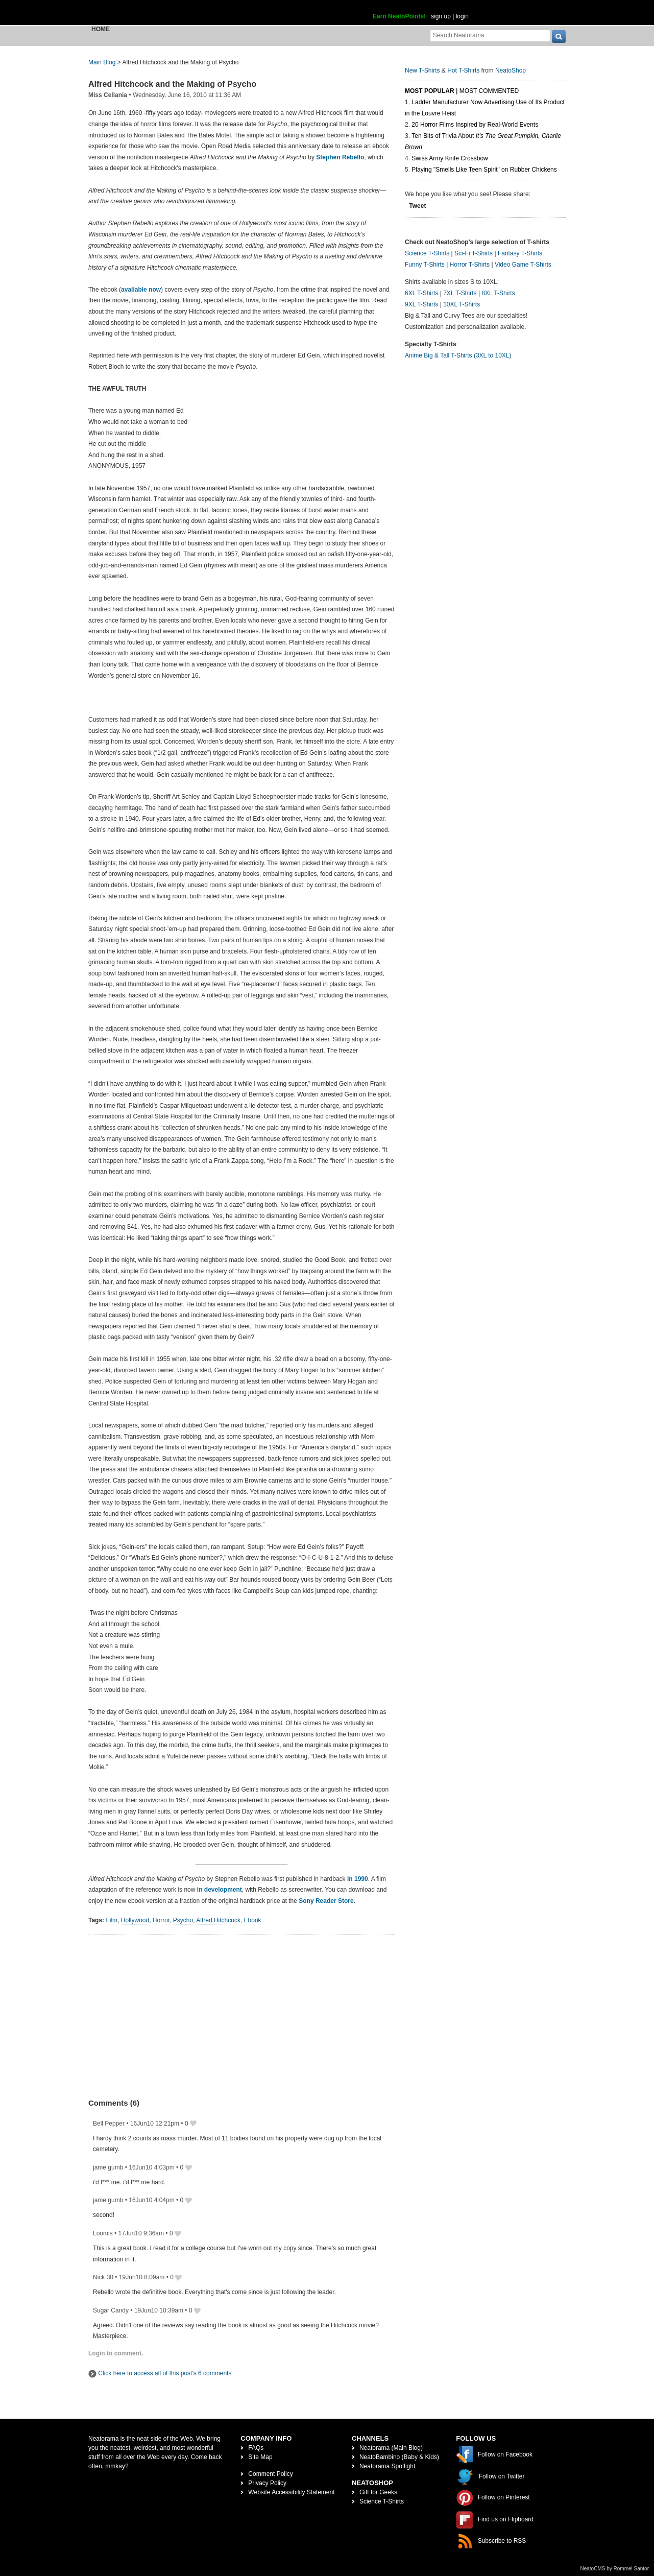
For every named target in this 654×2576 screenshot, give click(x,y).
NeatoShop (510, 70)
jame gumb (108, 2167)
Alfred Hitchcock (218, 1920)
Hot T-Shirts (463, 70)
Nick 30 (103, 2277)
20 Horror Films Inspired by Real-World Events (474, 124)
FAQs (255, 2447)
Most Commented (489, 90)
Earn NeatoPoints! (399, 16)
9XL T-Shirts (421, 304)
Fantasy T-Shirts (520, 253)
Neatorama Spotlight (387, 2466)
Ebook (252, 1920)
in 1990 (357, 1878)
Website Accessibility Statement (291, 2492)
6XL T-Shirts (421, 293)
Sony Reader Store (326, 1900)
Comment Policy (270, 2473)
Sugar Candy (111, 2310)
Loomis (103, 2233)
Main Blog (101, 62)
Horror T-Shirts (470, 264)
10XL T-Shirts (461, 304)
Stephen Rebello (340, 157)
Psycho (183, 1920)
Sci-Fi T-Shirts (473, 253)
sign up (441, 16)
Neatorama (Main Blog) (391, 2447)
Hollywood (135, 1920)
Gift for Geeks (378, 2492)
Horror (161, 1920)
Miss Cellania (107, 95)
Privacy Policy (267, 2483)
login (462, 16)
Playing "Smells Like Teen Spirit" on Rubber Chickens (483, 169)
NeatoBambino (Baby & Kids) (399, 2457)
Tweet (417, 205)
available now (141, 289)
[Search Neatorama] (490, 35)
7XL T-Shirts (459, 293)
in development (219, 1889)
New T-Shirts (422, 70)
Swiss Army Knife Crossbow (449, 158)
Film (111, 1920)
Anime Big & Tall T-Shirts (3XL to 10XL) (458, 355)
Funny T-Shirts (425, 264)
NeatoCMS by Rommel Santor (614, 2568)
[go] (559, 36)
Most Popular (429, 90)
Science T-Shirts (427, 253)
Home (100, 29)
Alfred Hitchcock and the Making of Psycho (172, 84)
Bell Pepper (109, 2123)
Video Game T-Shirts (523, 264)
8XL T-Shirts (498, 293)
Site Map (260, 2457)
